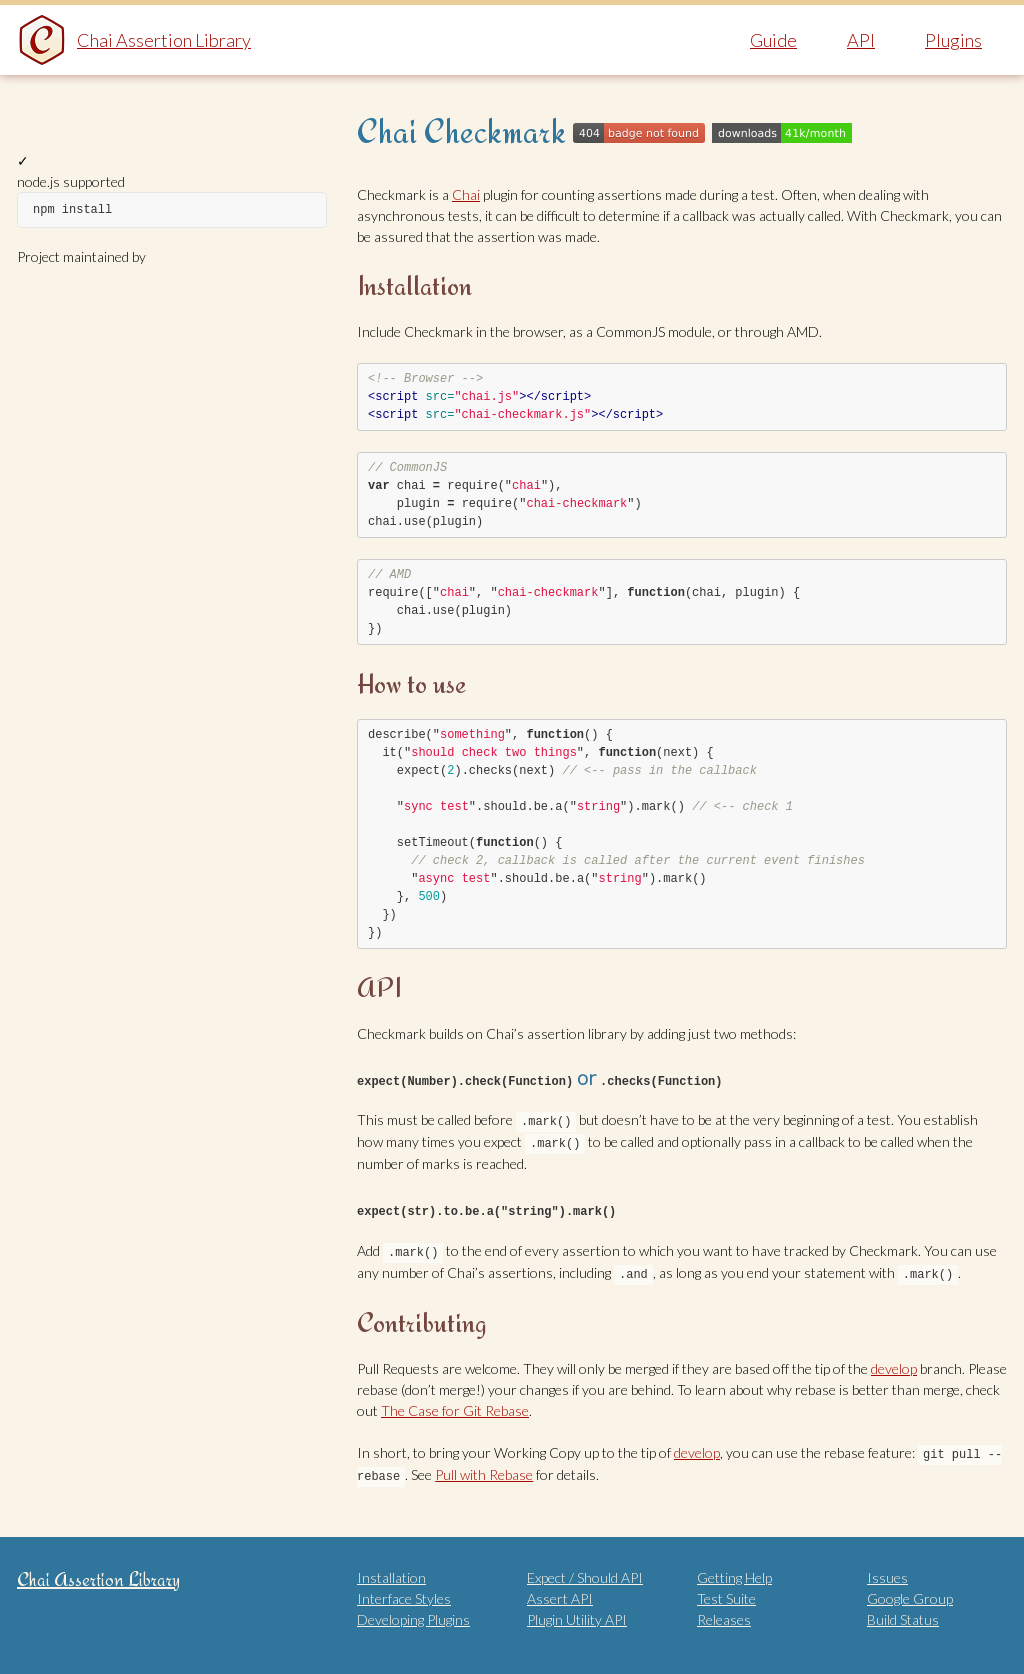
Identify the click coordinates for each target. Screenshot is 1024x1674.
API (861, 40)
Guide (773, 40)
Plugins (953, 40)
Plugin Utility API (577, 1612)
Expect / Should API (585, 1570)
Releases (724, 1612)
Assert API (560, 1591)
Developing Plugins (413, 1612)
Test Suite (726, 1591)
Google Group (910, 1591)
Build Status (903, 1612)
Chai (466, 194)
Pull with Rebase (484, 1468)
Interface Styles (404, 1591)
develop (894, 1363)
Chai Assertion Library (164, 40)
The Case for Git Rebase (455, 1405)
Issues (887, 1570)
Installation (391, 1570)
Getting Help (734, 1570)
